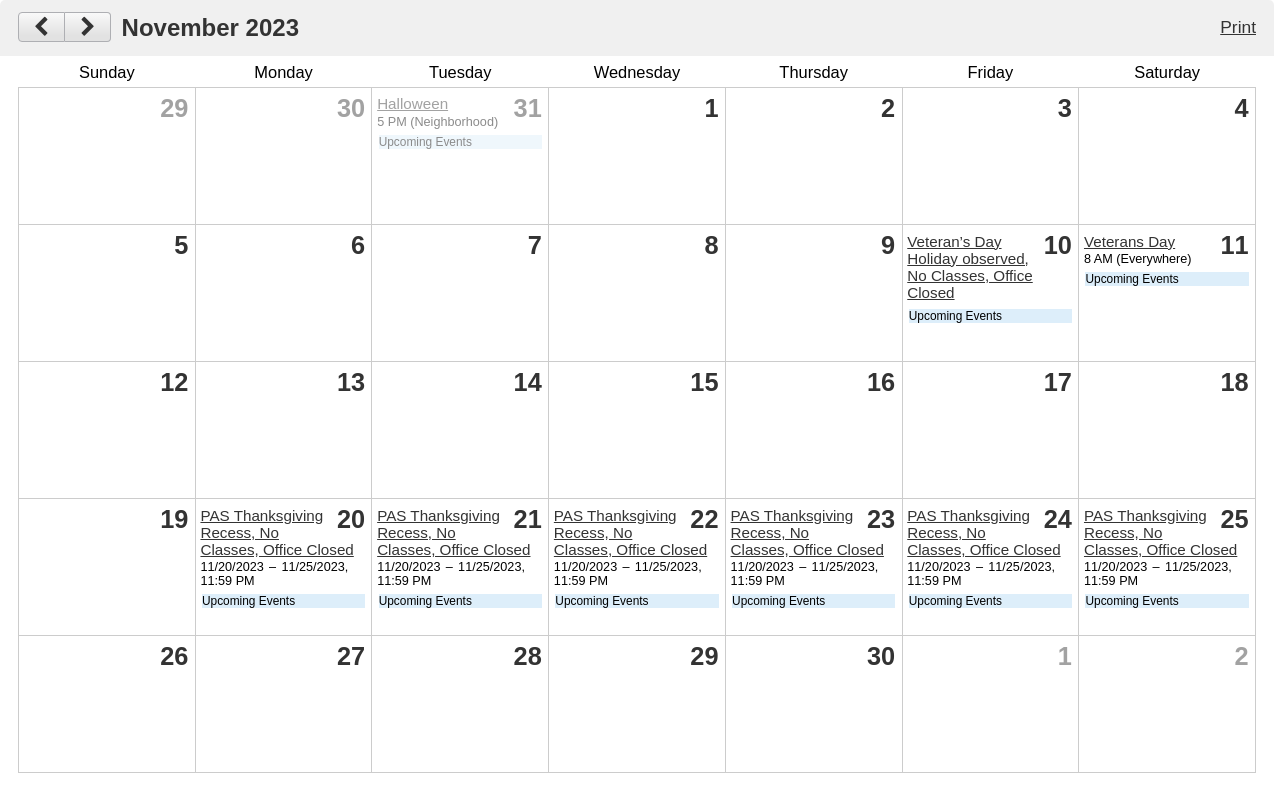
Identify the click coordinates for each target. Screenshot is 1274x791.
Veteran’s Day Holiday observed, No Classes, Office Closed (969, 267)
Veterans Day (1129, 241)
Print (1238, 27)
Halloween (412, 103)
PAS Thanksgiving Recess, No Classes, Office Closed (276, 532)
